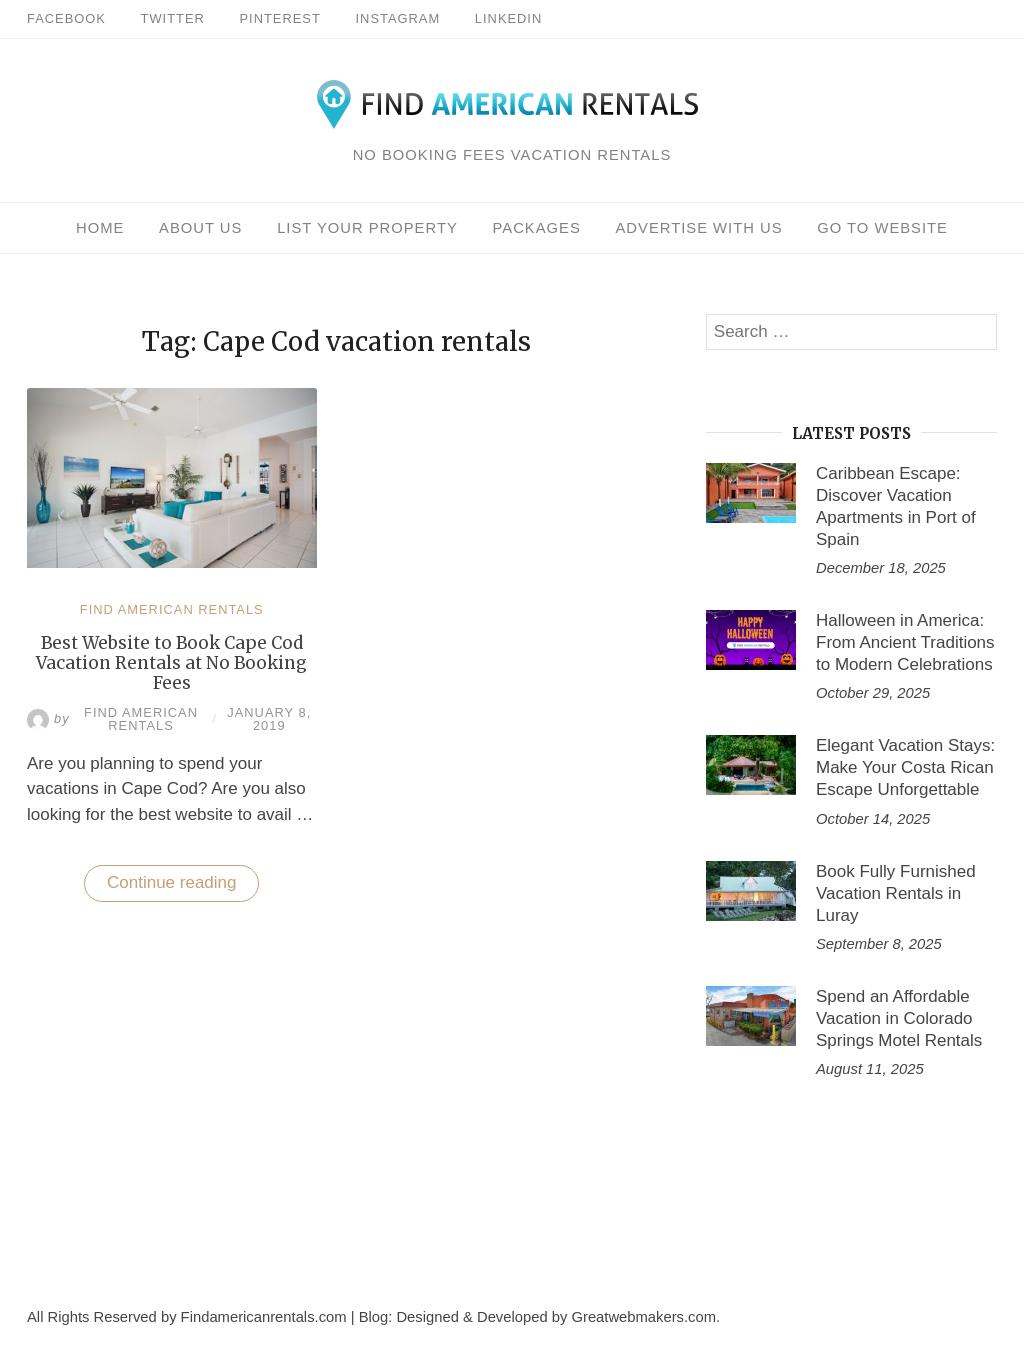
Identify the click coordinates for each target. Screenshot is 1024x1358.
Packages (537, 228)
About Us (200, 228)
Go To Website (882, 228)
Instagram (398, 18)
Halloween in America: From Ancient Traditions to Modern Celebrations (905, 642)
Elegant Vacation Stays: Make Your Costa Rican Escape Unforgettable (905, 767)
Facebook (66, 18)
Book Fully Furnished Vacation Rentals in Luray (896, 893)
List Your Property (367, 228)
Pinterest (280, 18)
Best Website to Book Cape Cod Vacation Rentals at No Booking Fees (171, 663)
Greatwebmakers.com (643, 1317)
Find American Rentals (172, 609)
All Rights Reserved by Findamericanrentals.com (187, 1317)
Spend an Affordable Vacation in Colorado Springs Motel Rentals (899, 1018)
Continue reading (183, 887)
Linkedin (508, 18)
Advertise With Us (698, 228)
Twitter (173, 18)
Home (100, 228)
